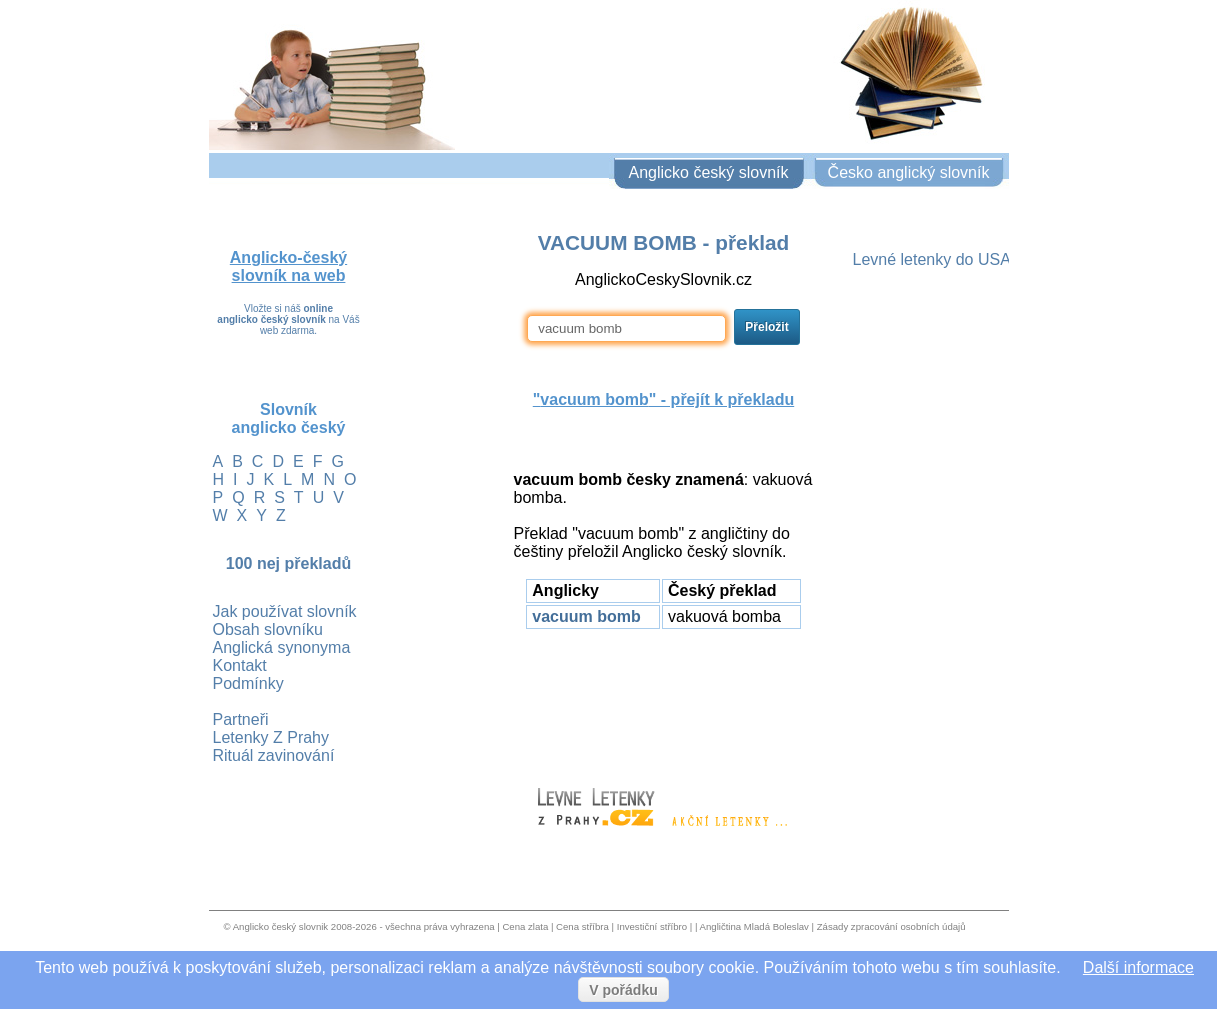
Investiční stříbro (652, 926)
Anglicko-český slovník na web (288, 266)
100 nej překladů (288, 563)
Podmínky (248, 683)
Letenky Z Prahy (271, 737)
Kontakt (240, 665)
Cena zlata (525, 926)
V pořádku (623, 990)
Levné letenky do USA (932, 259)
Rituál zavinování (274, 755)
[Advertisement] (664, 699)
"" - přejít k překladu (663, 399)
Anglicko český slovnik (280, 926)
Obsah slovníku (268, 629)
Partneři (241, 719)
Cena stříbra (582, 926)
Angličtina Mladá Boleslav (754, 926)
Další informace (1138, 967)
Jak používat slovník (285, 611)
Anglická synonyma (282, 647)
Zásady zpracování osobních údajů (891, 926)
